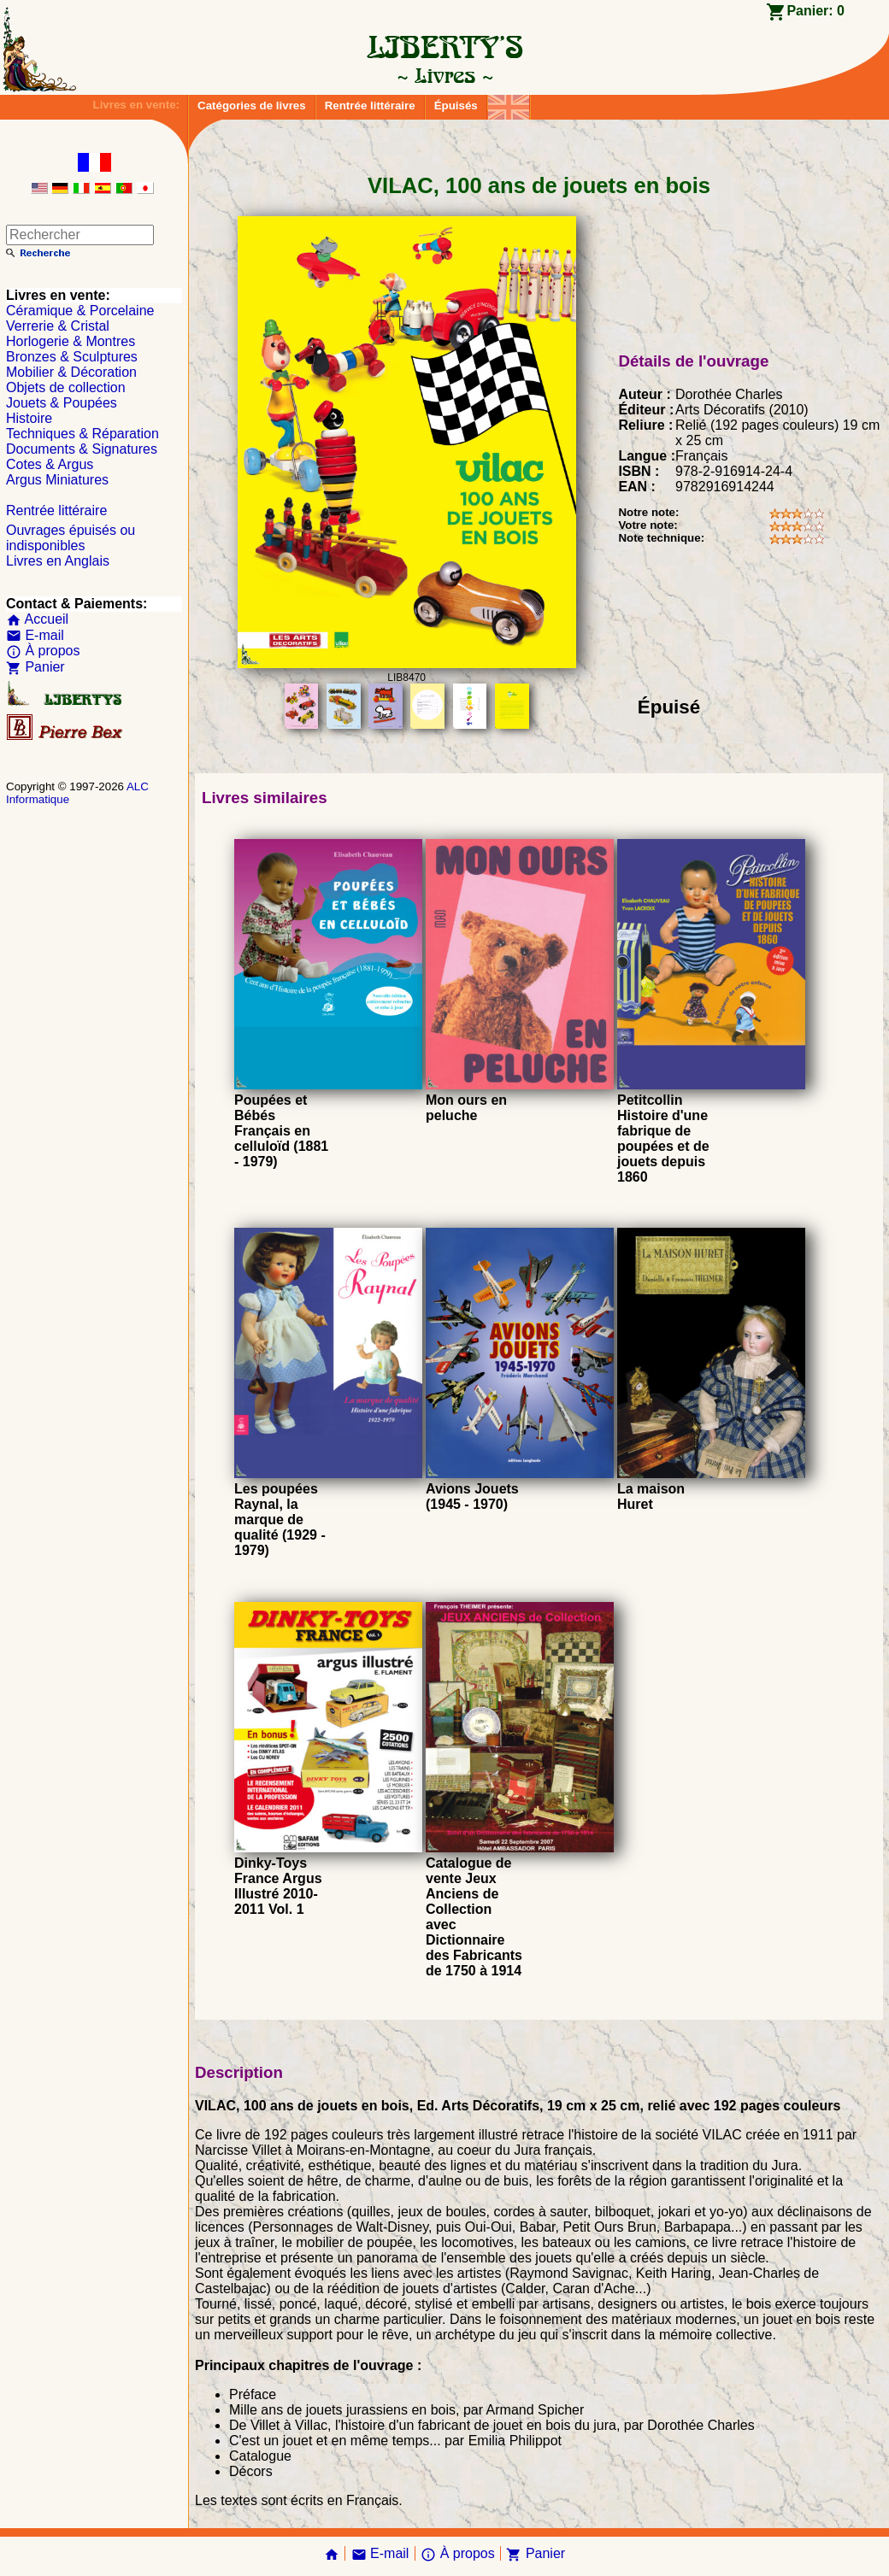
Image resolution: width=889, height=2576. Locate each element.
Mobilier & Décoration (71, 372)
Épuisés (456, 105)
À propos (42, 650)
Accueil (37, 619)
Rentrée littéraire (370, 105)
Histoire (29, 418)
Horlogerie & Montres (70, 341)
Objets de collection (66, 387)
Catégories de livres (251, 105)
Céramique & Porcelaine (80, 310)
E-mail (35, 635)
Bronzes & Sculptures (72, 356)
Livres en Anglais (57, 561)
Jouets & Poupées (61, 403)
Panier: (815, 10)
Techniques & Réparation (82, 433)
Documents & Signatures (81, 449)
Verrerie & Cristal (57, 326)
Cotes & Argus (49, 464)
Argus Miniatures (57, 479)
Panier (35, 667)
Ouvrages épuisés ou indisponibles (70, 538)
